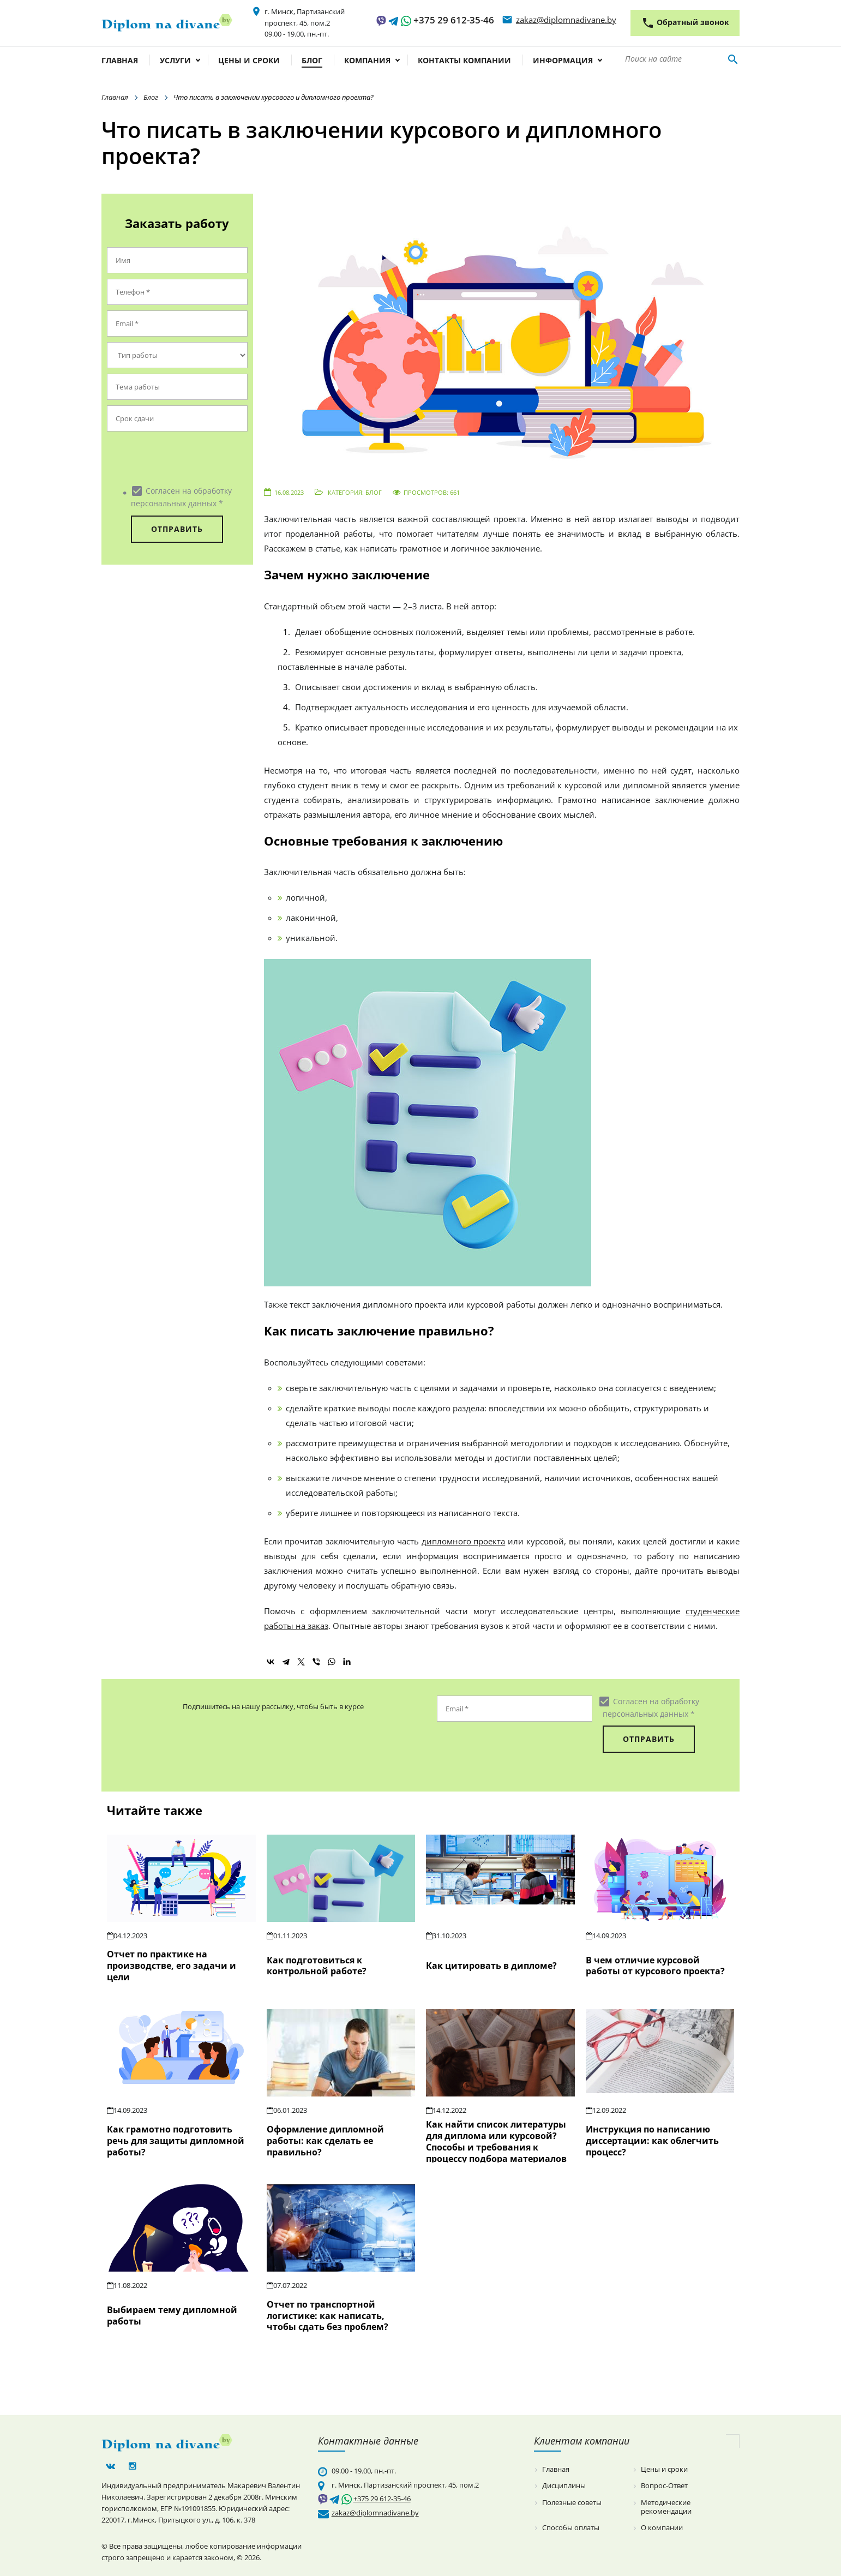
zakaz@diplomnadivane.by (566, 19)
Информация (563, 61)
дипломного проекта (464, 1541)
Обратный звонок (685, 22)
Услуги (175, 61)
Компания (367, 61)
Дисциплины (564, 2486)
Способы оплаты (570, 2528)
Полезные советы (572, 2503)
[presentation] (173, 458)
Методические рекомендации (666, 2507)
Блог (312, 61)
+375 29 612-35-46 (453, 20)
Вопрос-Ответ (664, 2486)
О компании (662, 2528)
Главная (119, 61)
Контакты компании (464, 61)
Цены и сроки (249, 61)
